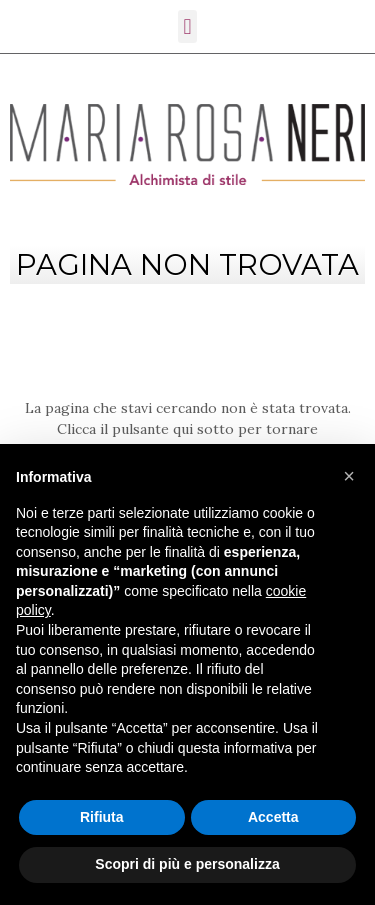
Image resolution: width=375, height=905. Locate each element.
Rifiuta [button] (102, 817)
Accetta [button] (273, 817)
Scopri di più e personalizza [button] (187, 864)
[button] (349, 476)
